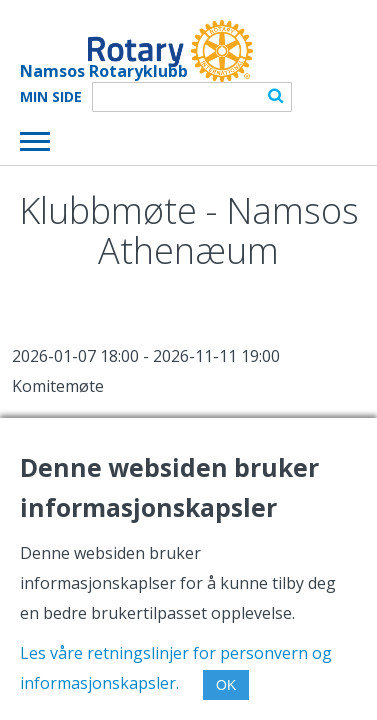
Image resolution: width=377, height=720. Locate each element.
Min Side (51, 97)
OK (226, 685)
